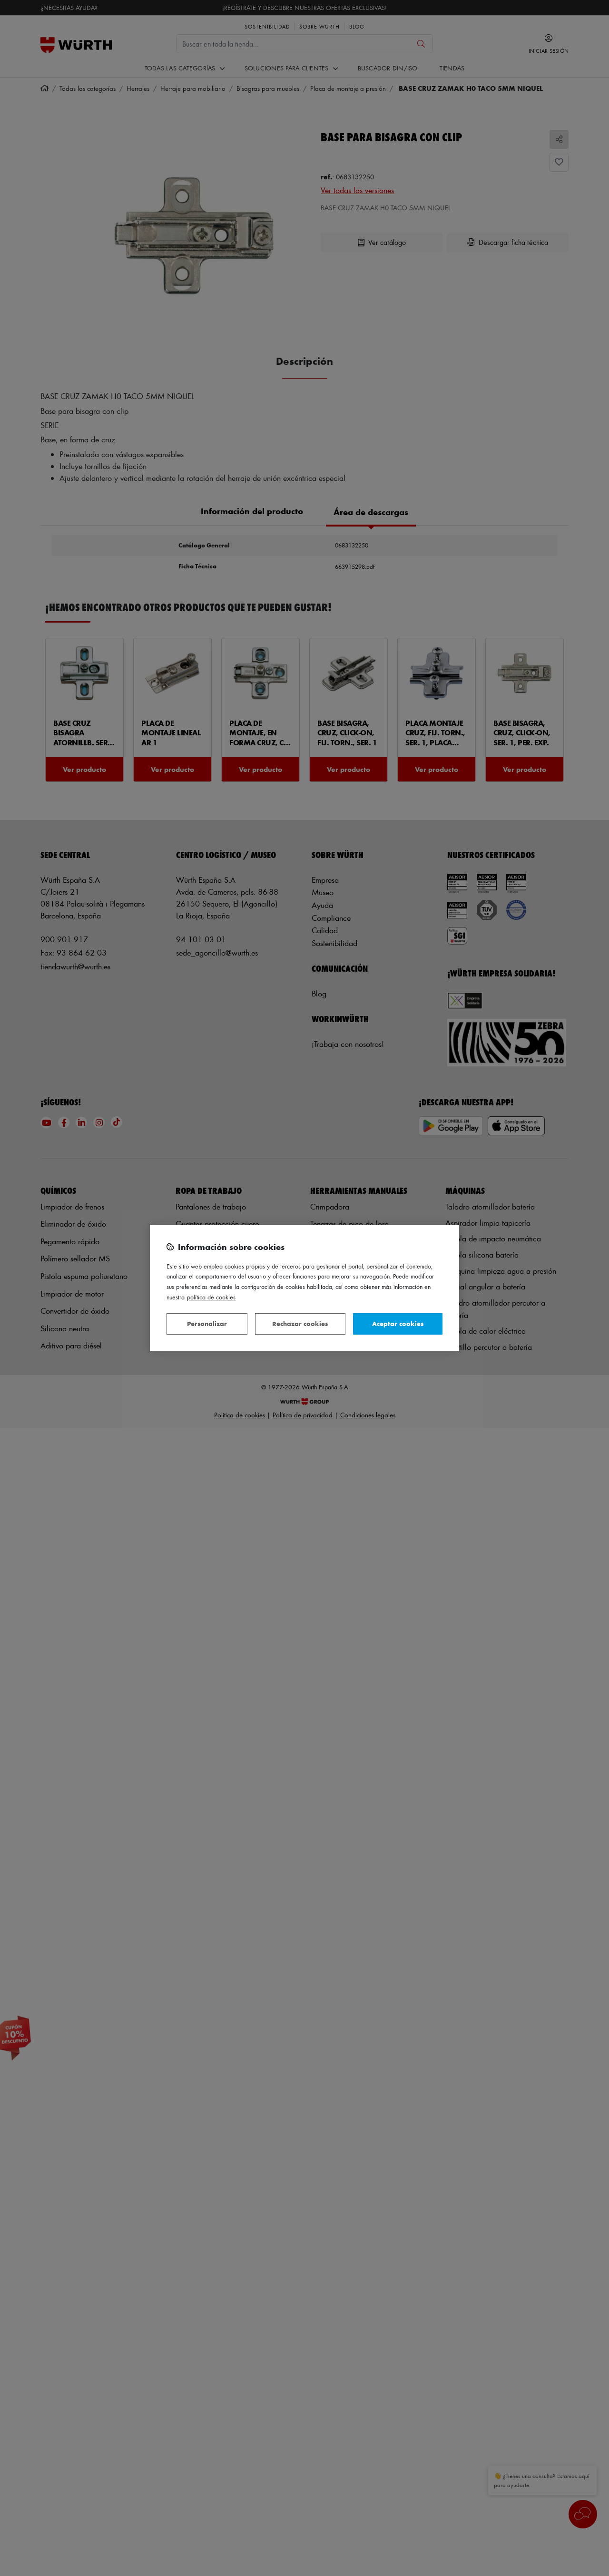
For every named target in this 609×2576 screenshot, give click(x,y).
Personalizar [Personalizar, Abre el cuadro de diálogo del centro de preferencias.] (207, 1323)
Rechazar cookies (300, 1323)
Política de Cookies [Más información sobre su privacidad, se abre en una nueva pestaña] (211, 1297)
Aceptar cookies (397, 1323)
